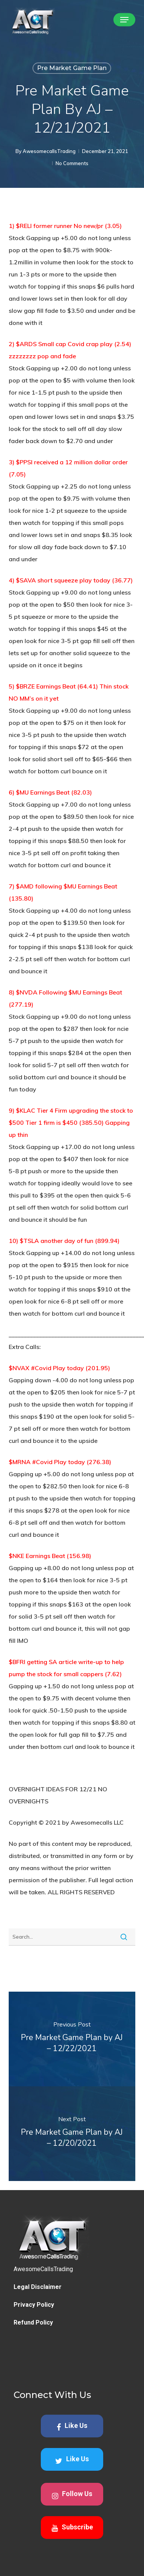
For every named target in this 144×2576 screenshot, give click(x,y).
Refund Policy (33, 2360)
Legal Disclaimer (38, 2324)
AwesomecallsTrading (49, 151)
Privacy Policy (34, 2342)
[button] (124, 19)
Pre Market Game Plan (72, 68)
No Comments (72, 163)
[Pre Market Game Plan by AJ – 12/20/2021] (72, 2133)
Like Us (72, 2464)
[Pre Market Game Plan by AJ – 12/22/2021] (72, 2039)
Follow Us (72, 2533)
